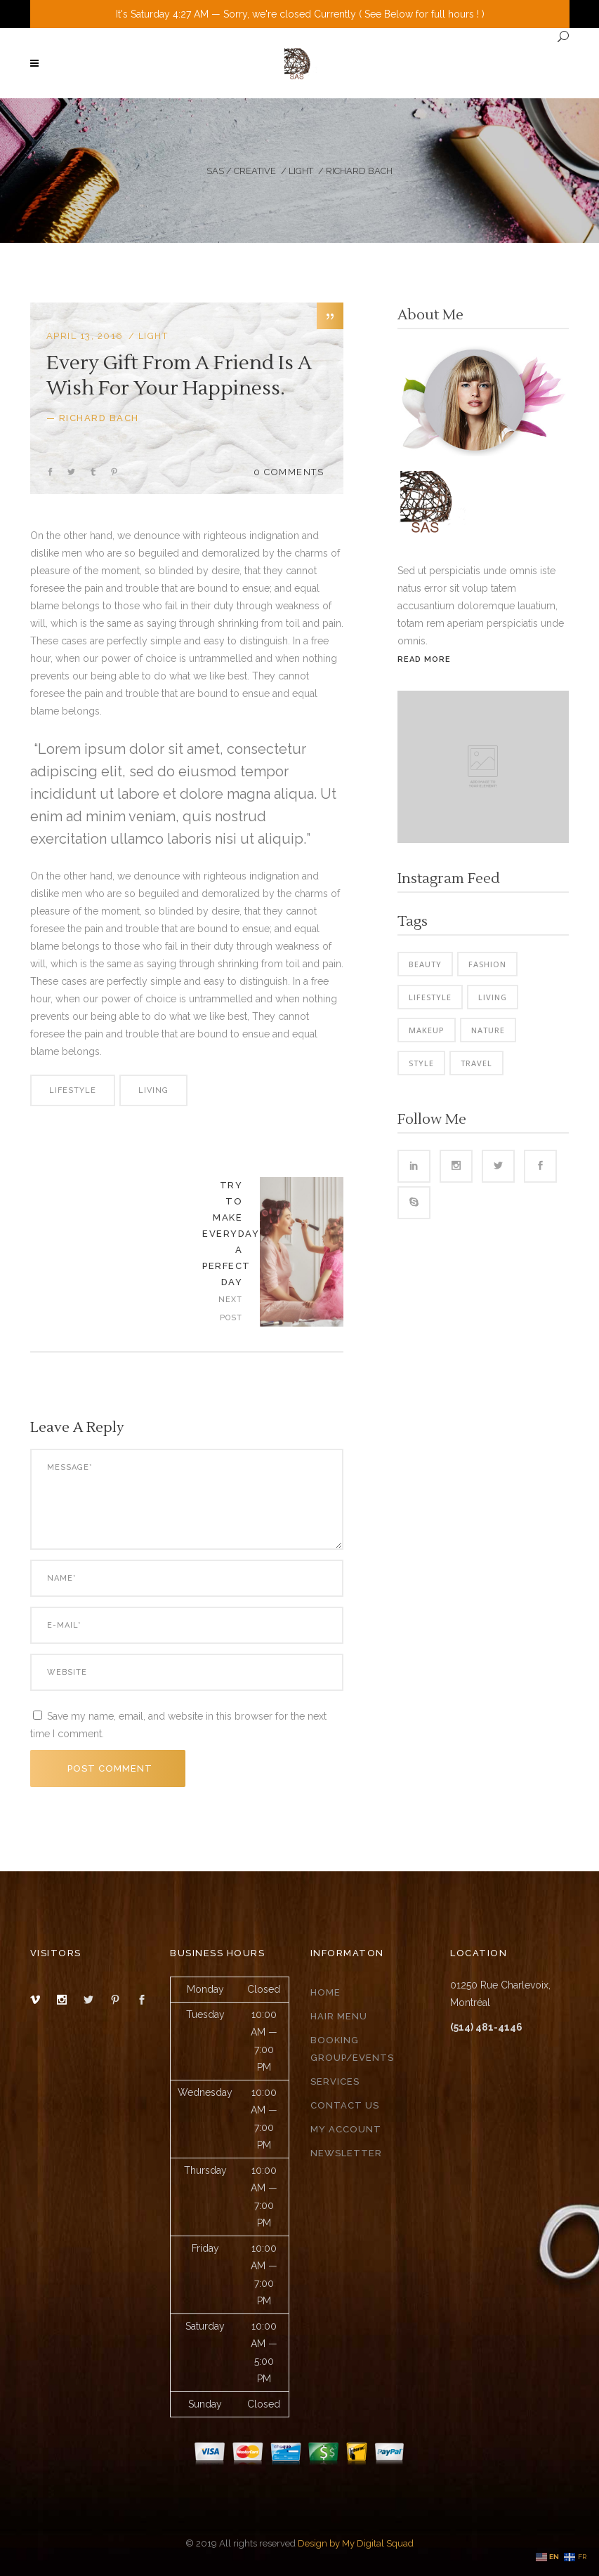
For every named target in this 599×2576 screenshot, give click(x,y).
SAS (215, 170)
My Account (345, 2129)
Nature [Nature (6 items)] (488, 1030)
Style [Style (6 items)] (421, 1063)
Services (335, 2081)
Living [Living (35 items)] (492, 997)
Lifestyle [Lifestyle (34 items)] (430, 997)
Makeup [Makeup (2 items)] (427, 1030)
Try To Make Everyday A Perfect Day (230, 1233)
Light (301, 170)
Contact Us (344, 2105)
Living (153, 1090)
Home (325, 1992)
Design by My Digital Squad (356, 2543)
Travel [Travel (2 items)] (476, 1063)
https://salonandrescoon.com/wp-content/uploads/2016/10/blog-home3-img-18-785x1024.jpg (301, 1252)
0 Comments (289, 472)
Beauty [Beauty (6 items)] (425, 964)
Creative (255, 170)
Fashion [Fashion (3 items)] (487, 964)
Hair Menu (338, 2016)
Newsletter (346, 2153)
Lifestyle (72, 1090)
